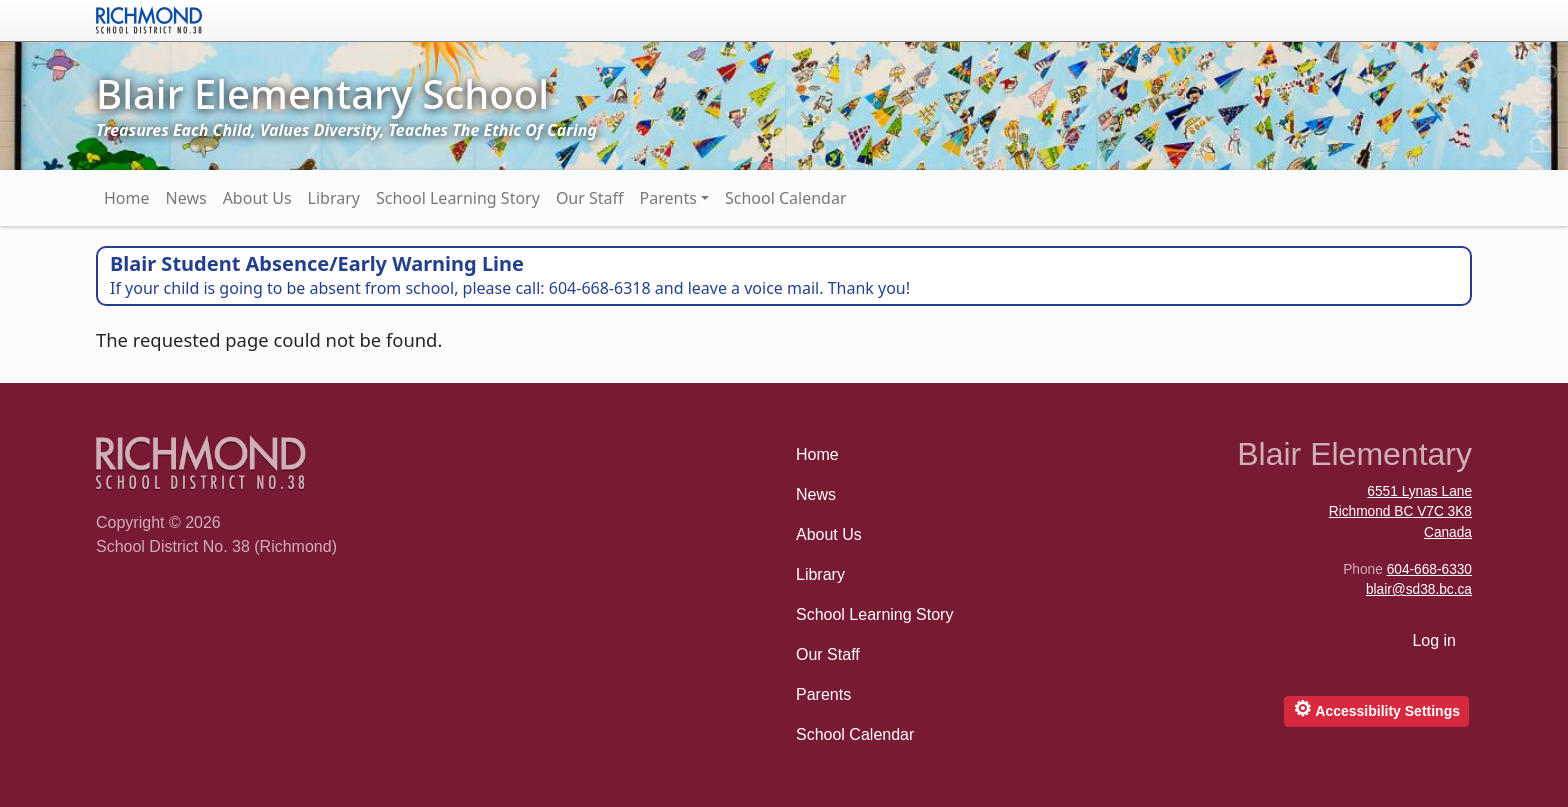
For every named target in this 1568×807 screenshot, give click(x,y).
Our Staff (590, 198)
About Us (257, 198)
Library (334, 198)
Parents (668, 198)
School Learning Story (458, 198)
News (186, 198)
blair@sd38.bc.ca (1419, 589)
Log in (1434, 640)
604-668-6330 (1429, 569)
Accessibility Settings (1376, 708)
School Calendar (786, 198)
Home (127, 198)
